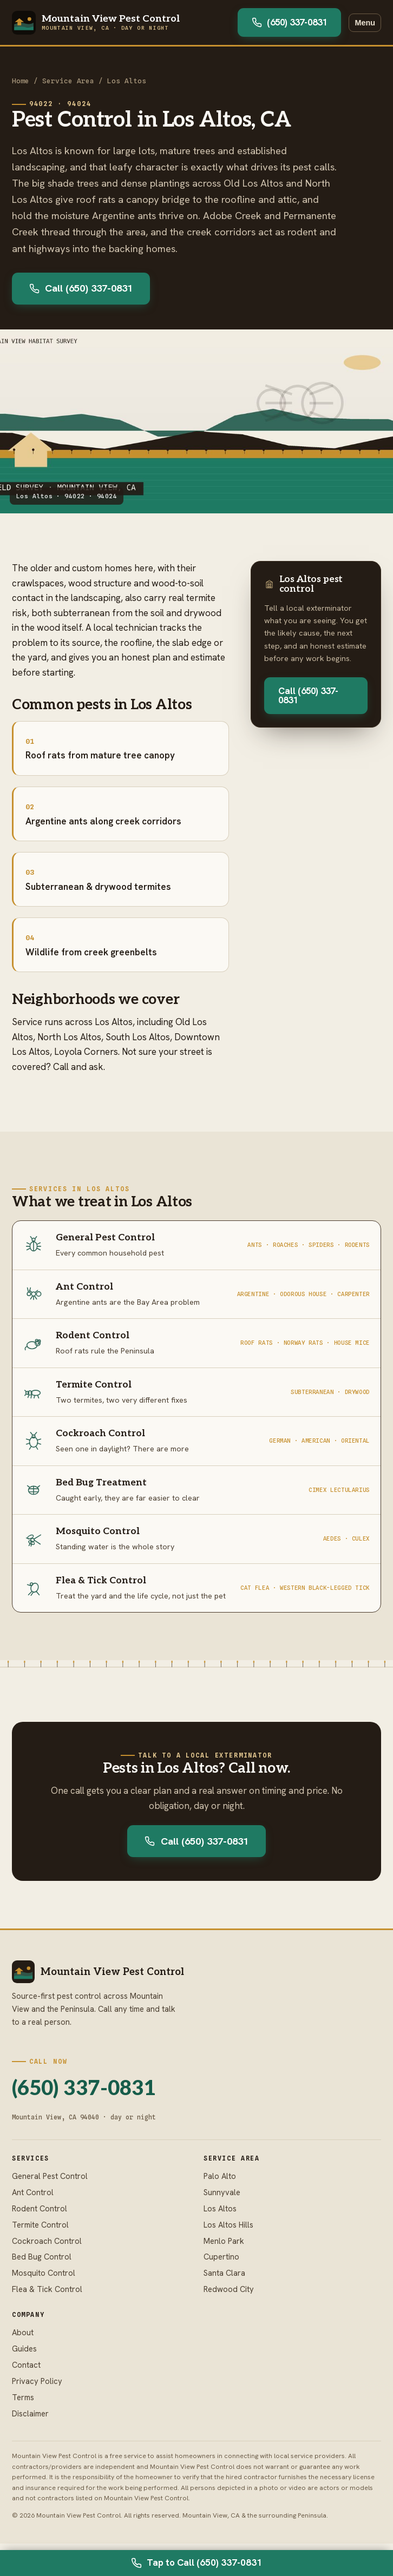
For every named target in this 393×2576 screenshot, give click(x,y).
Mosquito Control (43, 2273)
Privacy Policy (37, 2381)
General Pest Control (50, 2176)
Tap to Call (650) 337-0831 (196, 2562)
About (23, 2332)
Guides (24, 2348)
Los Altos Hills (228, 2225)
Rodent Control (39, 2208)
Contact (26, 2365)
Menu (365, 22)
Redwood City (229, 2289)
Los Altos (126, 81)
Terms (23, 2397)
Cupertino (221, 2256)
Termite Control (40, 2225)
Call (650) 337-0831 (81, 288)
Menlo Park (224, 2241)
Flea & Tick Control (47, 2289)
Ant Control (33, 2192)
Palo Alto (220, 2176)
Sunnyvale (222, 2192)
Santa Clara (224, 2273)
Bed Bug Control (41, 2256)
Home (20, 81)
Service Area (68, 81)
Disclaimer (30, 2413)
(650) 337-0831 (289, 22)
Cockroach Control (47, 2241)
